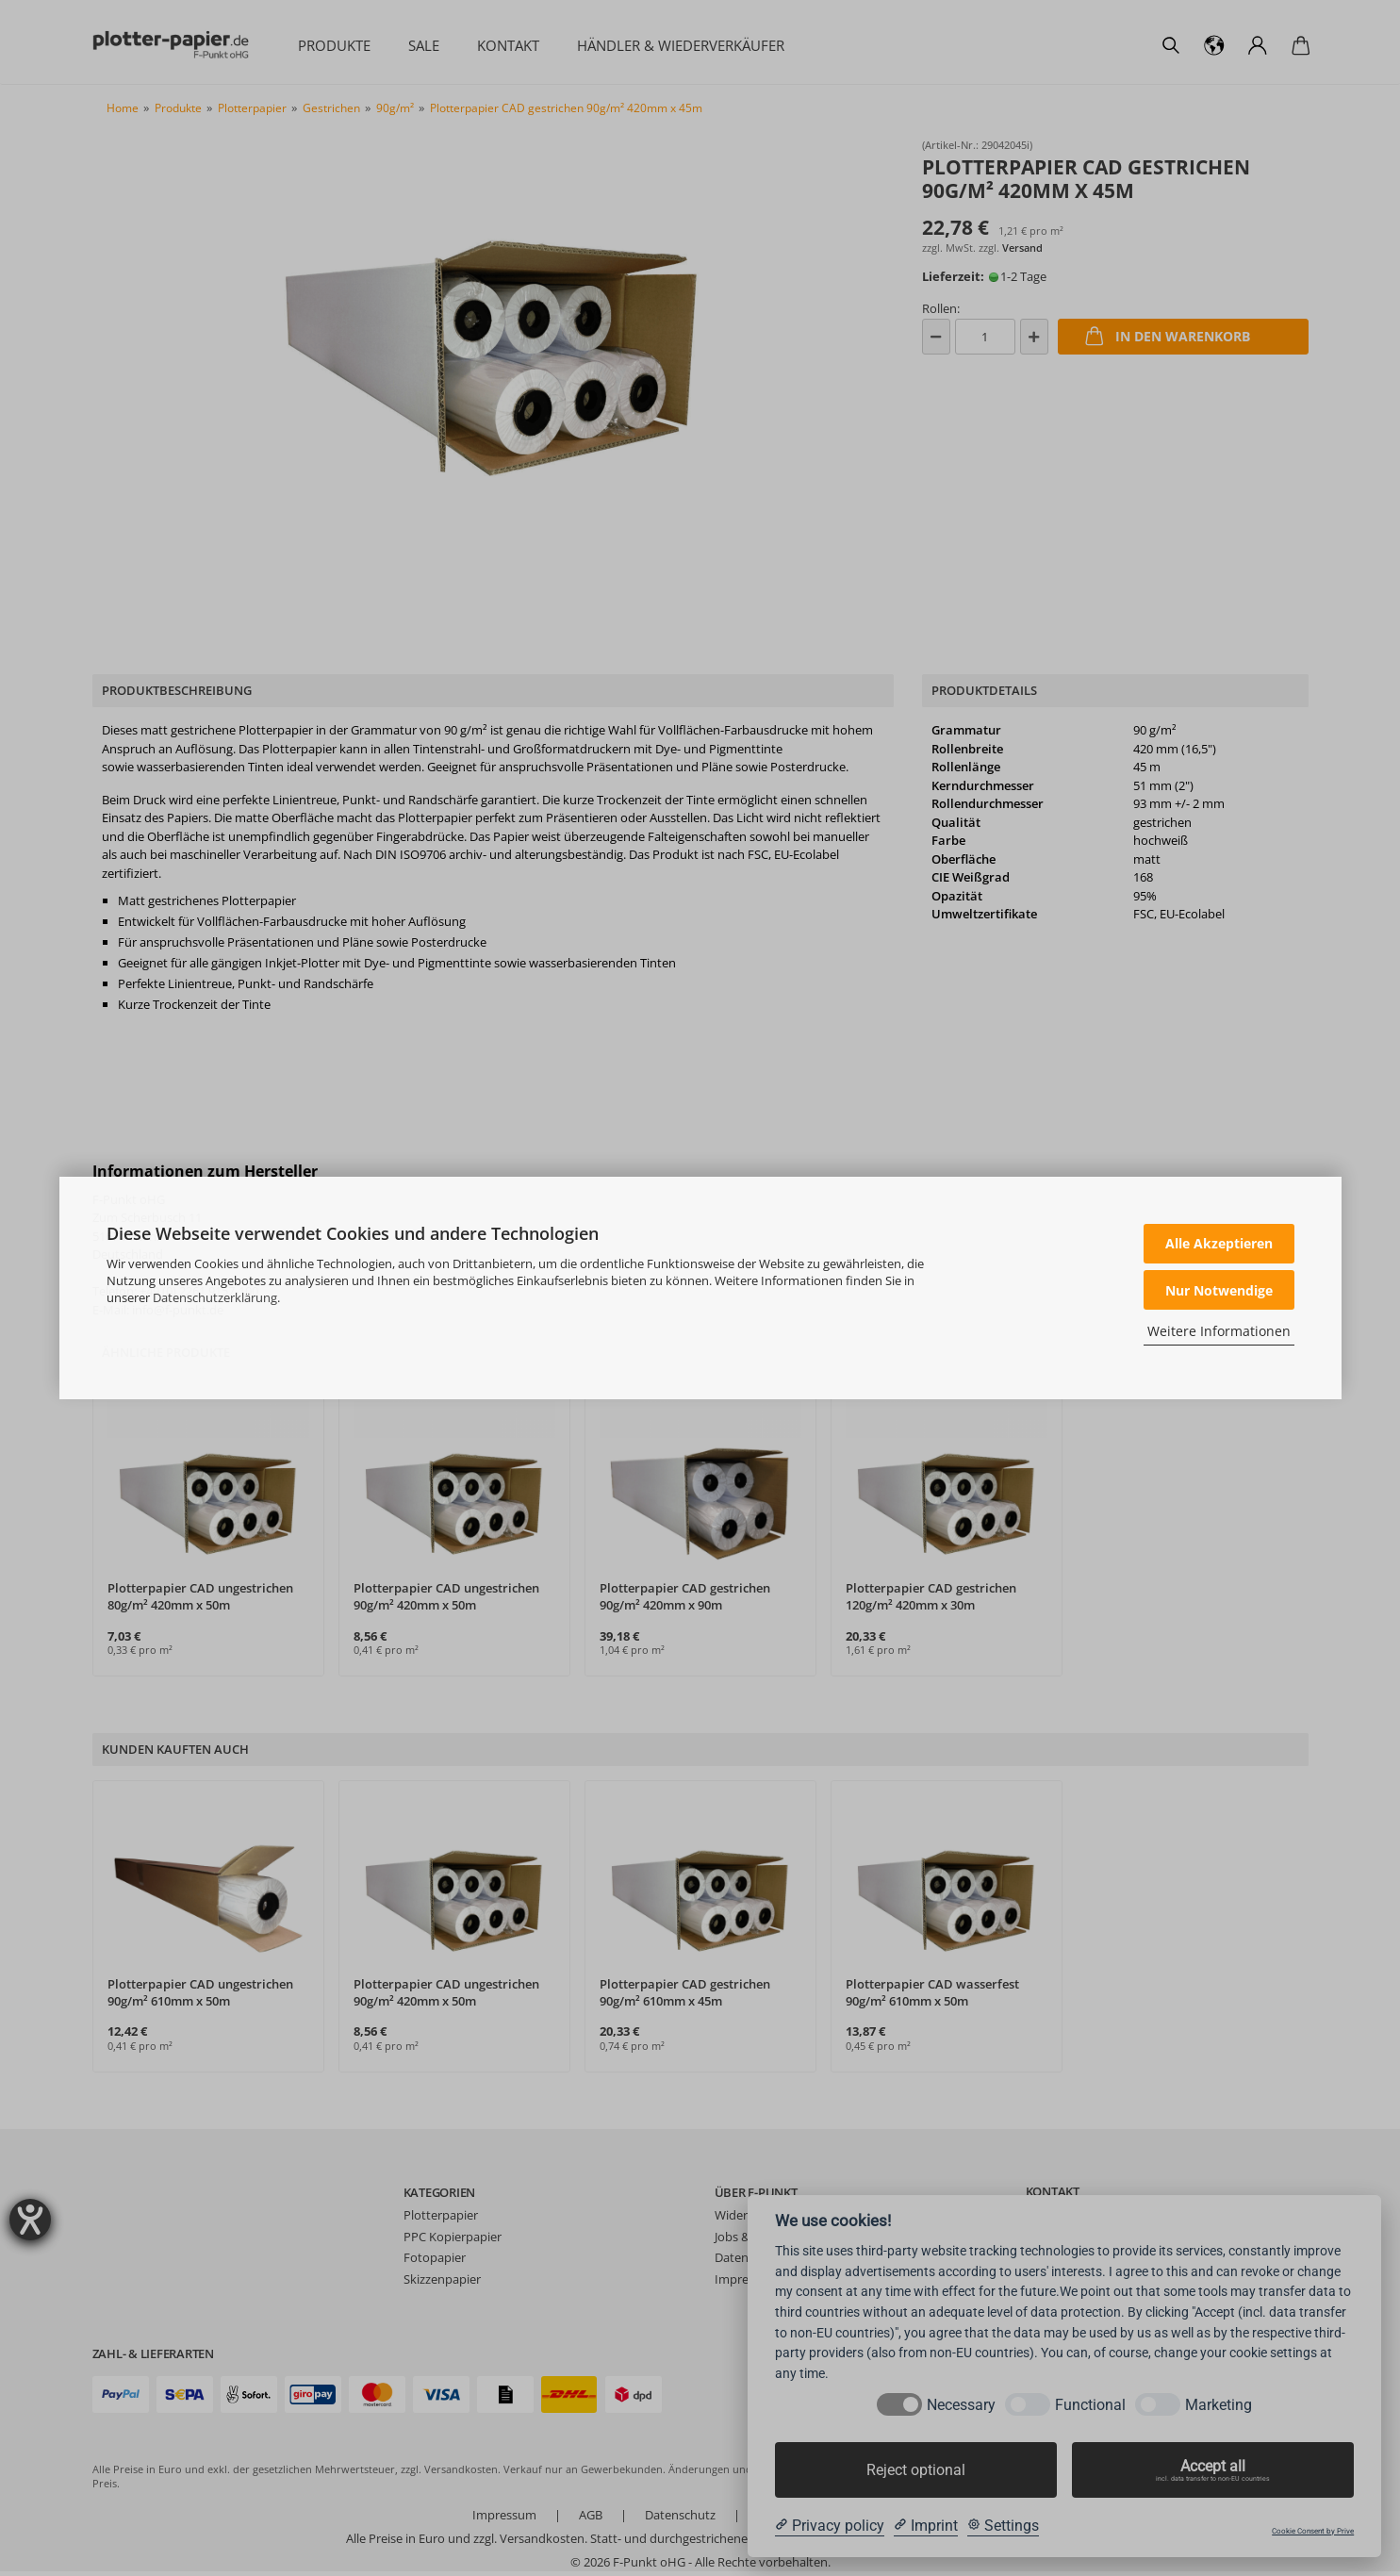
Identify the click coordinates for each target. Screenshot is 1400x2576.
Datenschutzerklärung (215, 1297)
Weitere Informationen (1219, 1331)
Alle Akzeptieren (1219, 1243)
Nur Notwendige (1219, 1290)
